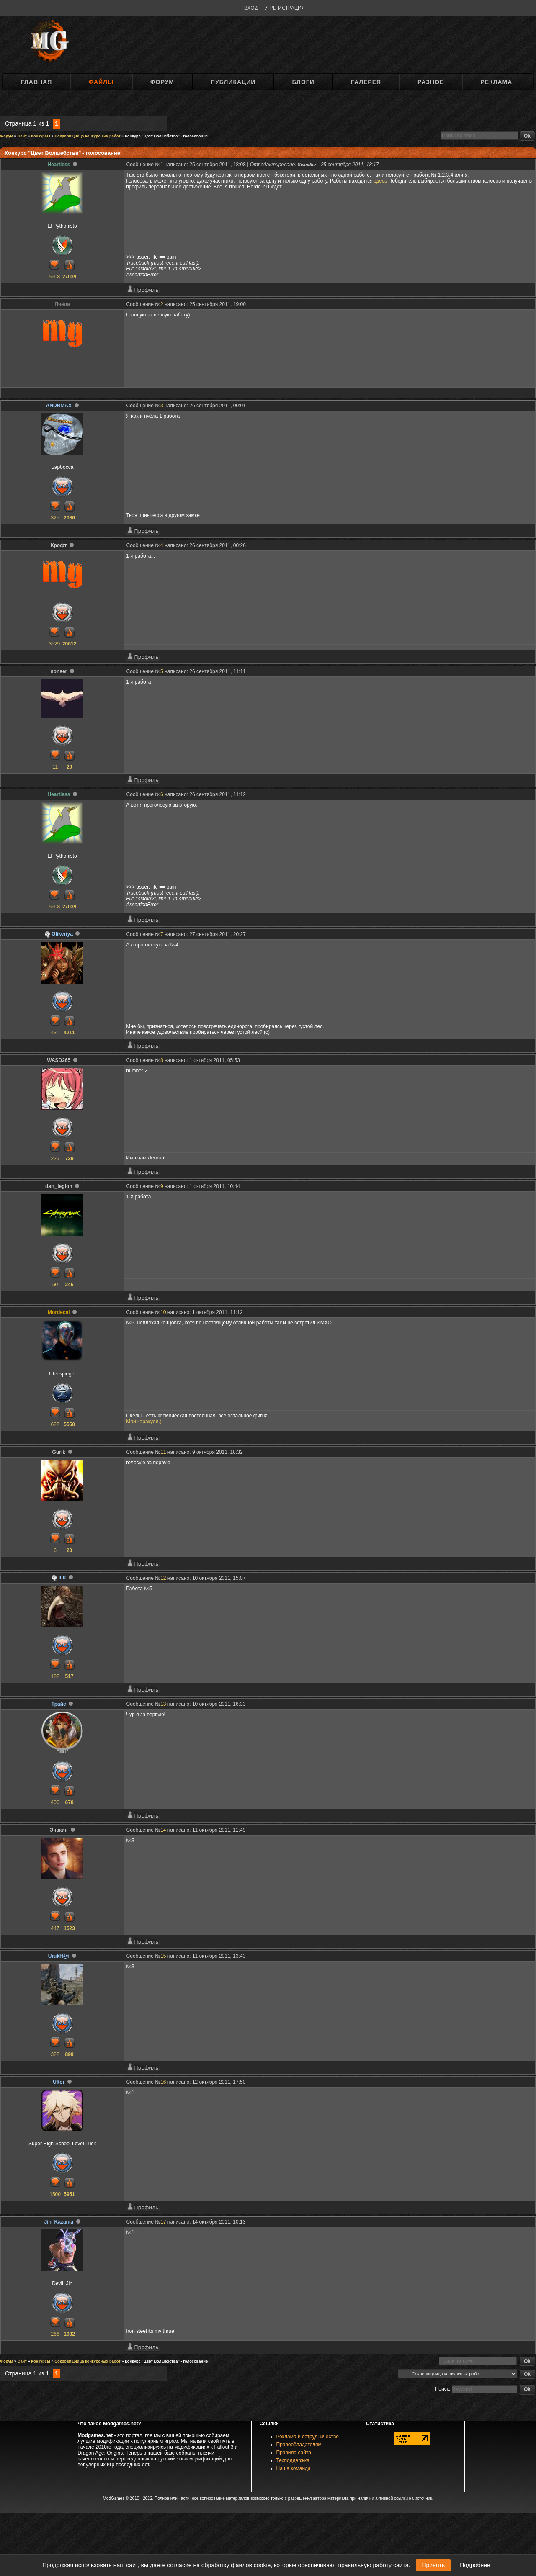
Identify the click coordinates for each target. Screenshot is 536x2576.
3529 (54, 644)
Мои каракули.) (144, 1421)
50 (55, 1285)
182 (55, 1676)
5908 (54, 277)
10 (163, 1312)
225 (55, 1159)
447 (55, 1928)
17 (163, 2222)
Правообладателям (299, 2444)
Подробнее (475, 2565)
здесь (380, 181)
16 (163, 2082)
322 (55, 2054)
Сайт (22, 136)
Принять (433, 2565)
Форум (162, 82)
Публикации (233, 82)
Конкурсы (40, 136)
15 (163, 1956)
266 (55, 2334)
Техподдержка (293, 2460)
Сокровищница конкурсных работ (87, 136)
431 (55, 1033)
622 (55, 1424)
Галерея (366, 82)
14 (163, 1830)
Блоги (303, 82)
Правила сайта (293, 2452)
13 (163, 1704)
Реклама (496, 82)
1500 (55, 2194)
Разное (430, 82)
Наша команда (293, 2468)
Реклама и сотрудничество (307, 2437)
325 (55, 518)
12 (163, 1578)
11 (55, 767)
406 (55, 1802)
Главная (36, 82)
